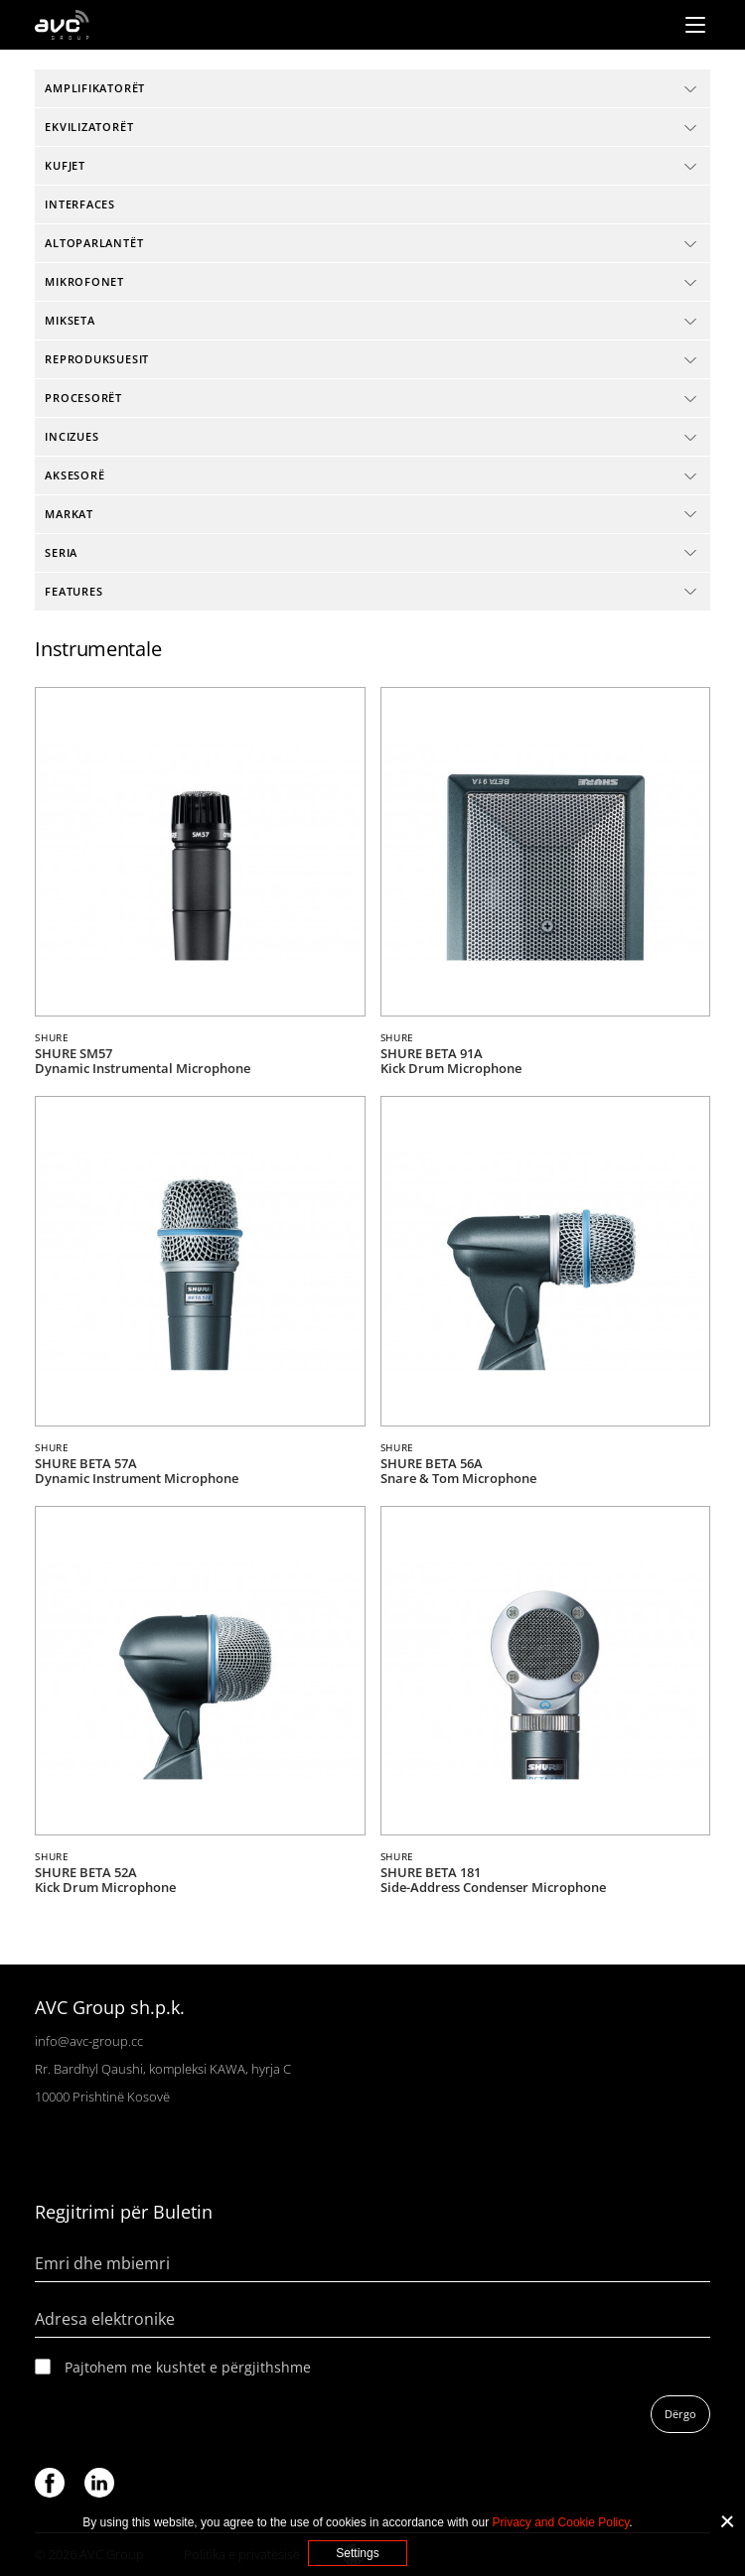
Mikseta (70, 320)
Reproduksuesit (97, 358)
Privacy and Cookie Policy (561, 2522)
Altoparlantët (94, 242)
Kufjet (65, 165)
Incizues (71, 436)
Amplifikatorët (95, 87)
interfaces (80, 204)
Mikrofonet (84, 281)
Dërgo (680, 2413)
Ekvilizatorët (89, 126)
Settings (357, 2553)
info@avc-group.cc (89, 2041)
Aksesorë (74, 475)
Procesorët (83, 397)
